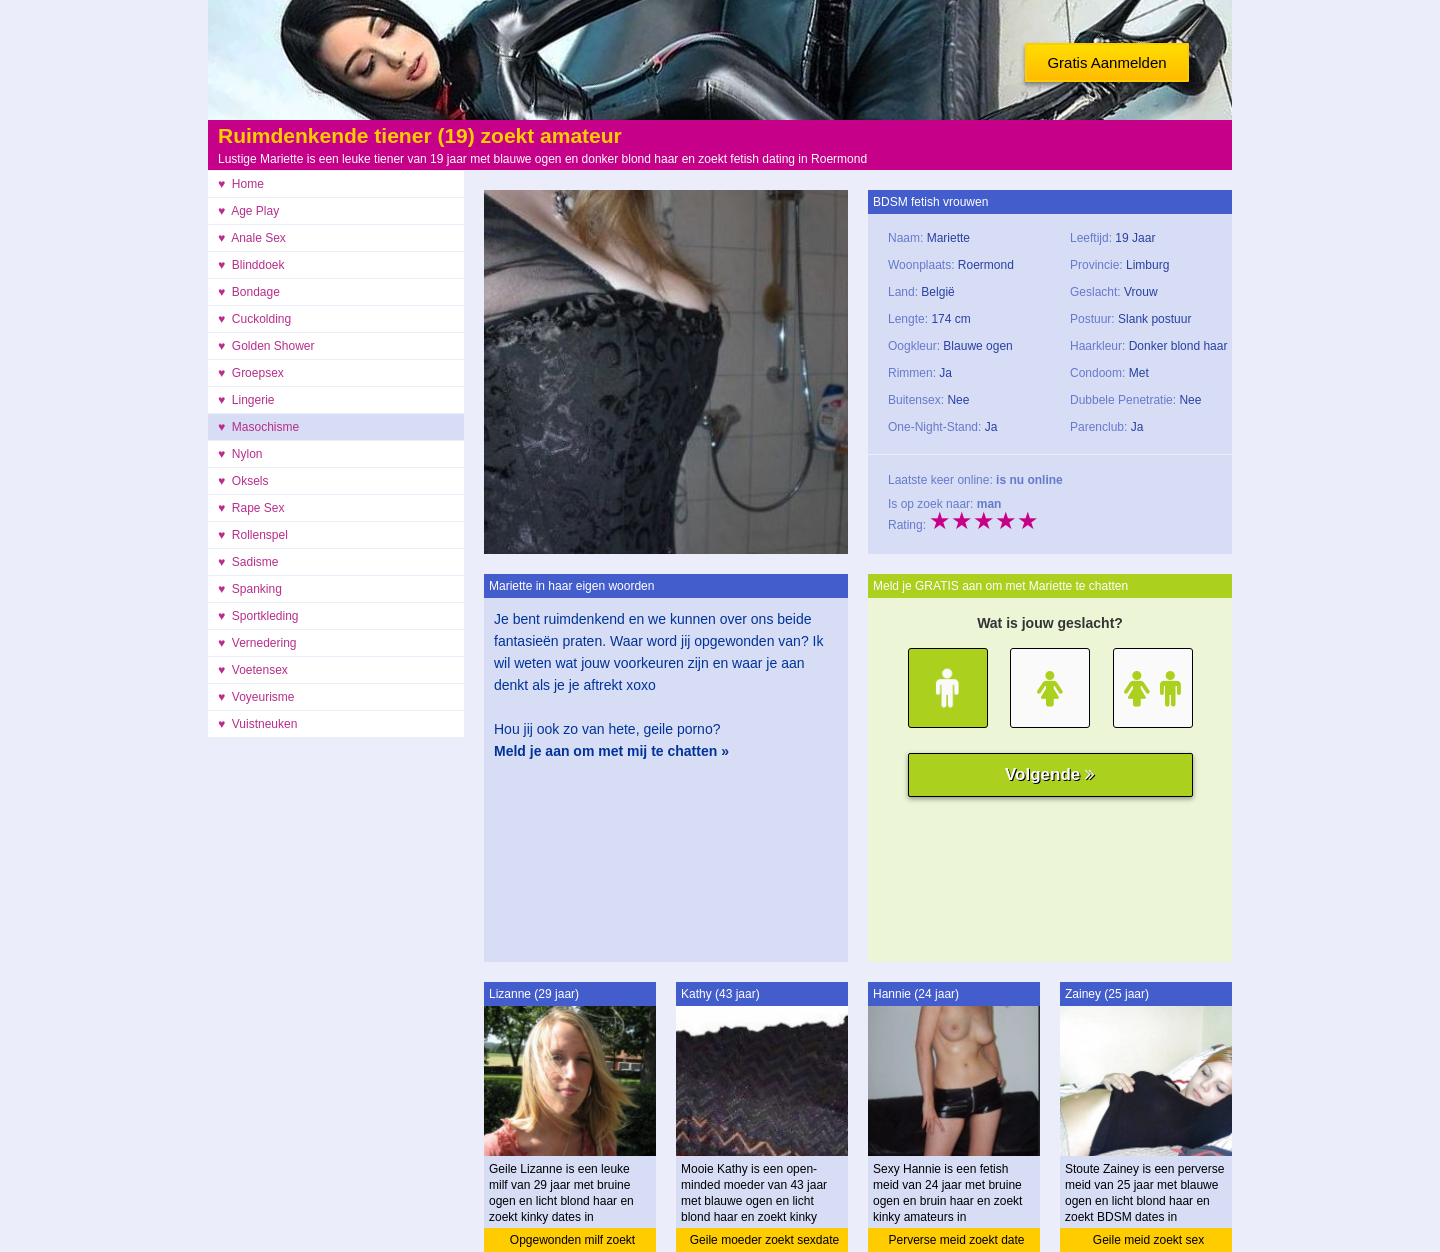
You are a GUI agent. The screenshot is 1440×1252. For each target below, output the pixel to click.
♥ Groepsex (251, 373)
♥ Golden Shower (266, 346)
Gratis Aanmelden (1106, 62)
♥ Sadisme (248, 562)
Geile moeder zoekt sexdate (764, 1240)
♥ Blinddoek (251, 265)
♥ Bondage (249, 292)
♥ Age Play (248, 211)
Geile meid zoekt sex (1148, 1240)
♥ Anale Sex (252, 238)
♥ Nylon (240, 454)
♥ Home (241, 184)
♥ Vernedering (257, 643)
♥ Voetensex (253, 670)
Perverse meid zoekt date (956, 1240)
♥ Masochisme (258, 427)
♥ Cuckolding (254, 319)
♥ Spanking (250, 589)
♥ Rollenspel (253, 535)
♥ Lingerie (246, 400)
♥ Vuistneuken (257, 724)
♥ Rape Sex (251, 508)
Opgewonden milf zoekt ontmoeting (572, 1242)
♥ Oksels (243, 481)
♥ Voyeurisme (256, 697)
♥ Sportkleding (258, 616)
